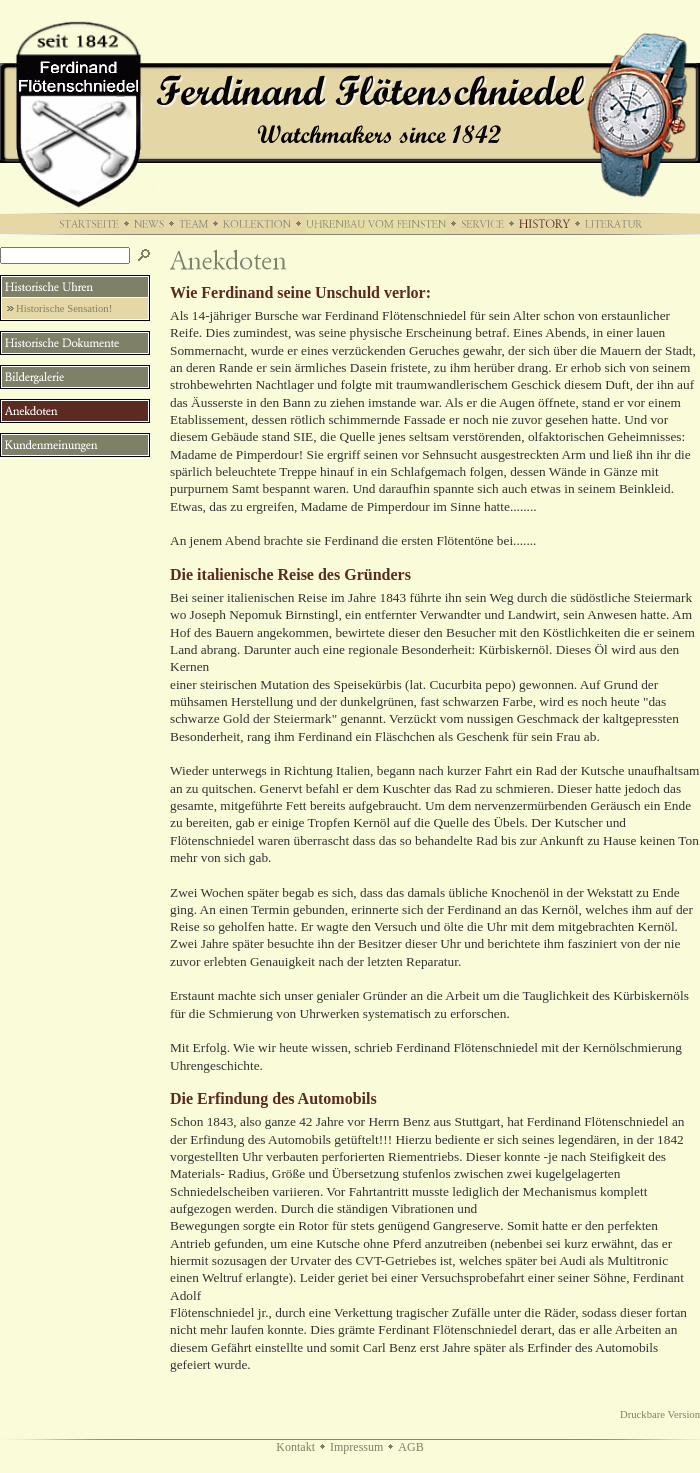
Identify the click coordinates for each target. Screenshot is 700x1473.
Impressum (356, 1447)
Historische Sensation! (64, 308)
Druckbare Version (660, 1414)
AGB (410, 1447)
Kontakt (295, 1447)
